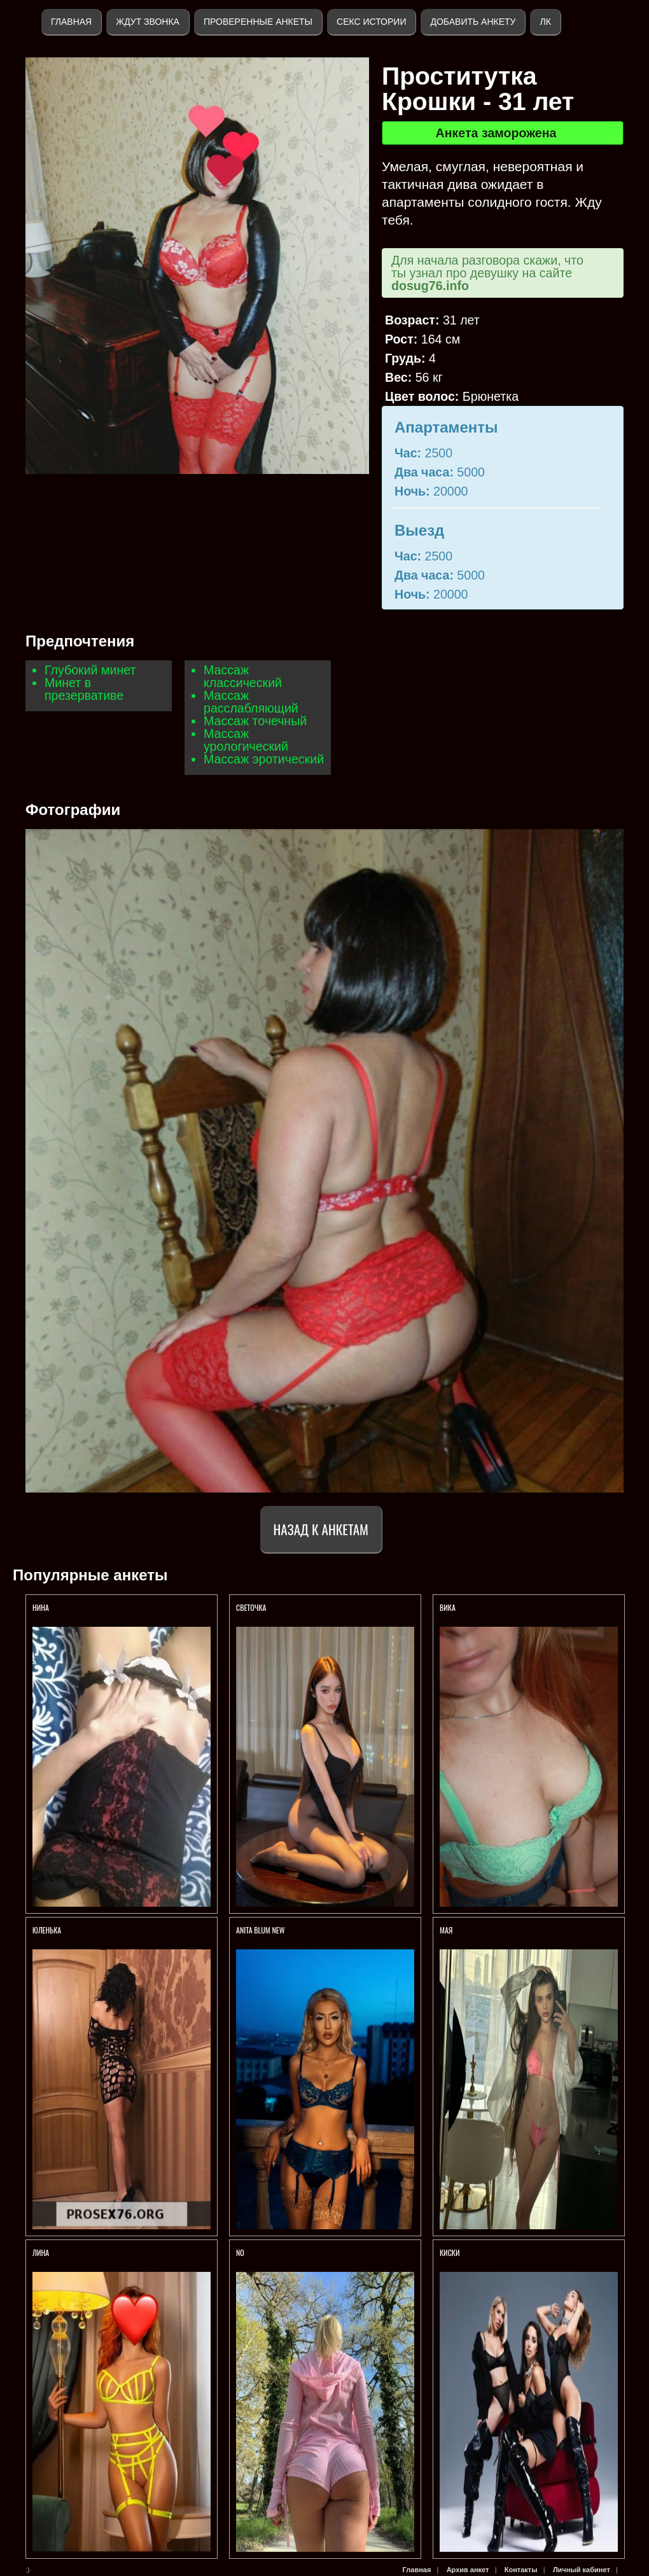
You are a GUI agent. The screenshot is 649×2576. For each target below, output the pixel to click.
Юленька (47, 1930)
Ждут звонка (147, 22)
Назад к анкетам (321, 1529)
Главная (71, 22)
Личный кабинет (581, 2569)
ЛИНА (41, 2252)
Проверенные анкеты (258, 22)
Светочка (251, 1607)
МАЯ (447, 1930)
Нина (40, 1607)
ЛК (545, 22)
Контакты (521, 2569)
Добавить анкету (472, 22)
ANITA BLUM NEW (260, 1930)
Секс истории (371, 22)
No (240, 2252)
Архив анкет (468, 2569)
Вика (448, 1607)
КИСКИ (449, 2252)
